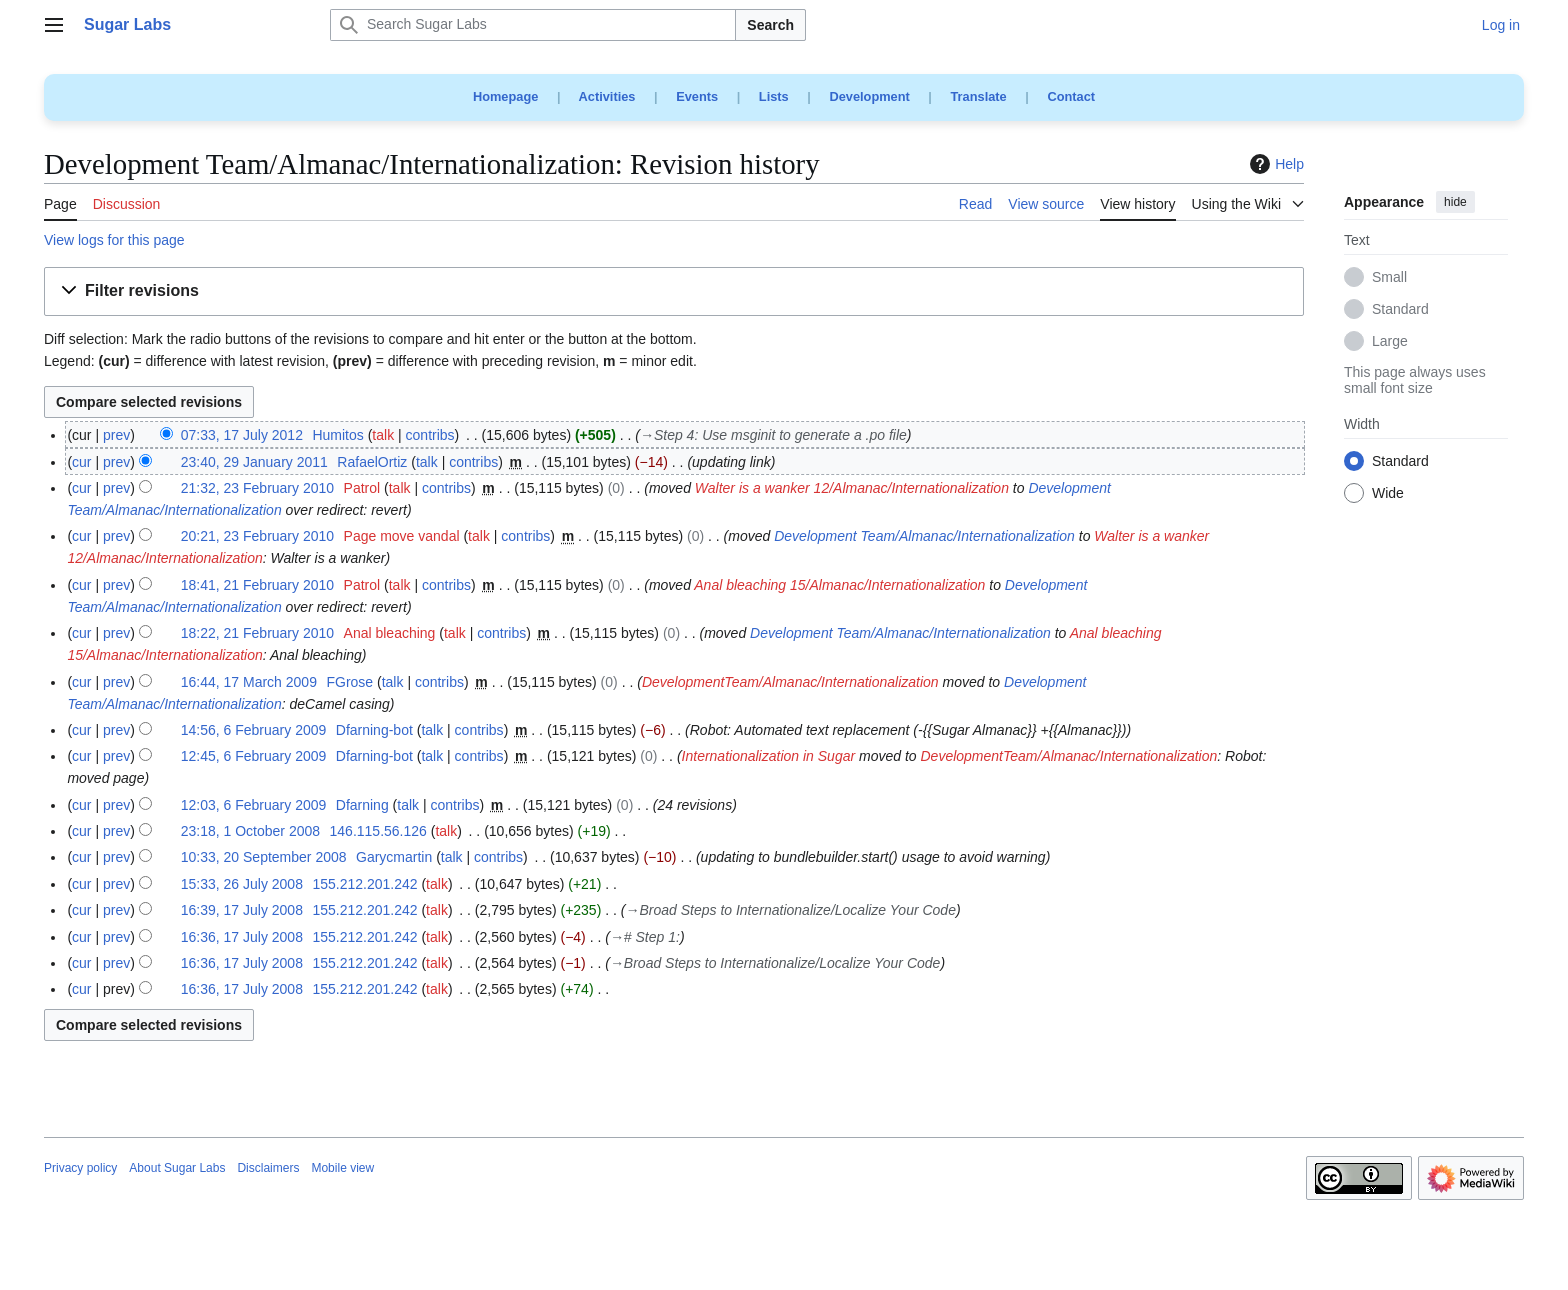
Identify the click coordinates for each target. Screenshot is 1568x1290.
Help (1274, 164)
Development (869, 96)
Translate (979, 96)
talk (383, 435)
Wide (1388, 494)
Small (1389, 278)
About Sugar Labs (177, 1168)
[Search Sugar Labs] (533, 25)
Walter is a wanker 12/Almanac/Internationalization (852, 488)
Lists (774, 96)
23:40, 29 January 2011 (254, 462)
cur (81, 462)
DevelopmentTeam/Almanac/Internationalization (790, 682)
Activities (607, 96)
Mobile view (342, 1168)
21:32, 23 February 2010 (257, 488)
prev (116, 435)
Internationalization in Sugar (769, 756)
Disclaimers (268, 1168)
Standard (1400, 310)
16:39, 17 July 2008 (242, 910)
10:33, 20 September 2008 (264, 857)
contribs (430, 435)
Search (770, 25)
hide (1455, 202)
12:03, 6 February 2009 (254, 805)
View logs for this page (114, 240)
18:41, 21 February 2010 (257, 585)
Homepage (505, 96)
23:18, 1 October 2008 (250, 831)
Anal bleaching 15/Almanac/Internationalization (839, 585)
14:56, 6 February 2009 (254, 730)
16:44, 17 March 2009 (249, 682)
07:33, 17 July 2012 (242, 435)
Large (1390, 342)
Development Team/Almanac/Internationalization (924, 536)
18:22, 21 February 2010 (257, 633)
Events (697, 96)
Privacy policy (80, 1168)
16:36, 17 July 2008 (242, 937)
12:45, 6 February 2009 (254, 756)
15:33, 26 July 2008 (242, 884)
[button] (674, 291)
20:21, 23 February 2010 (257, 536)
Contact (1071, 96)
